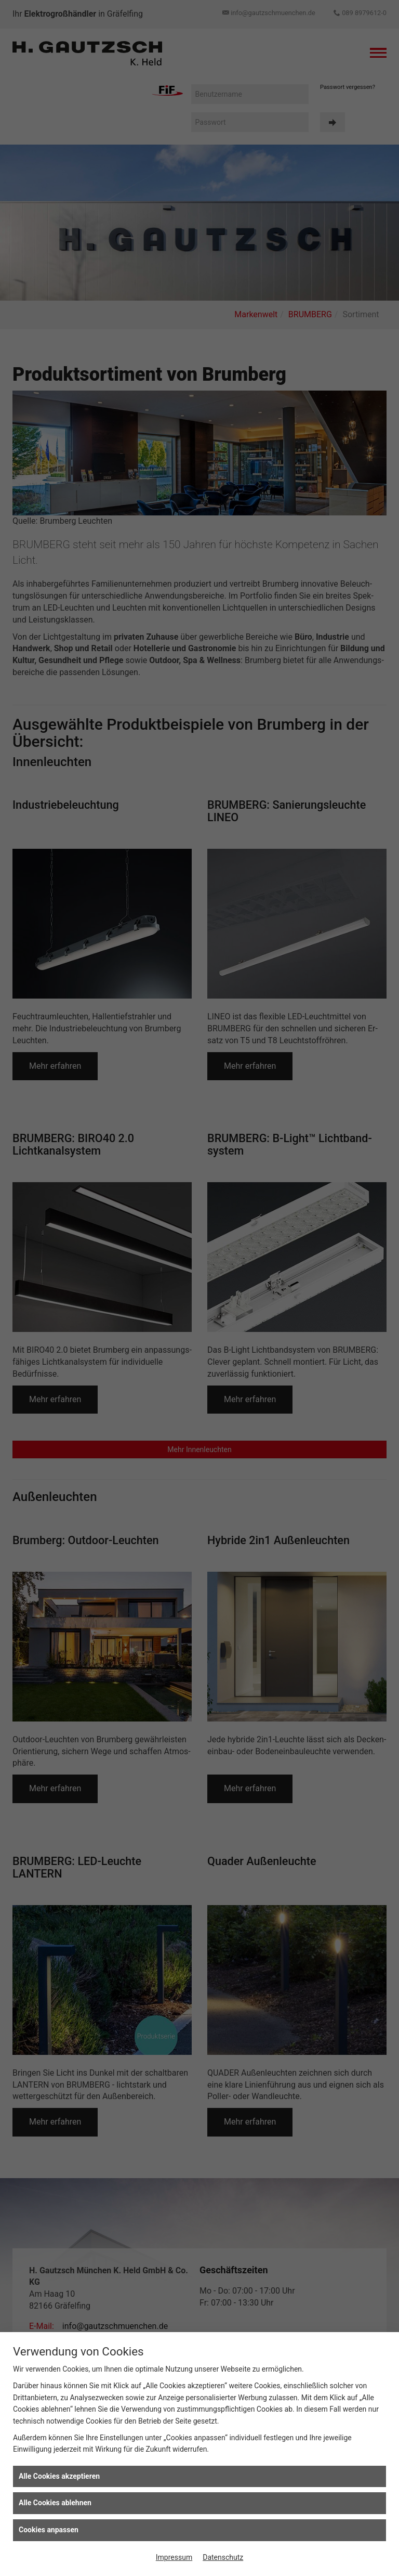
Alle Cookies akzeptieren (59, 2476)
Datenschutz (223, 2557)
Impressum (174, 2557)
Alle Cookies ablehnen (55, 2503)
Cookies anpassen (48, 2530)
